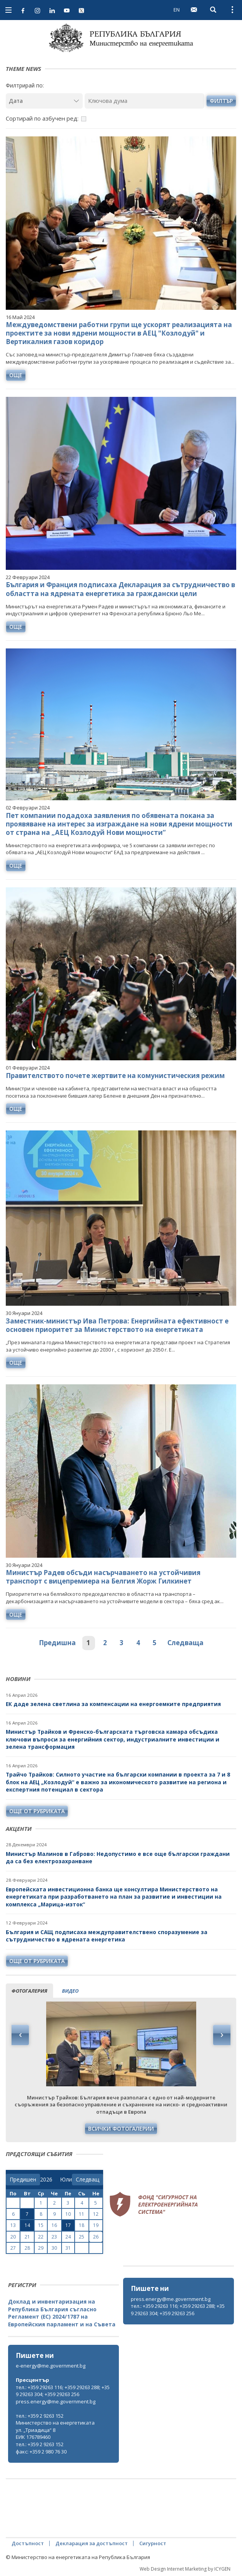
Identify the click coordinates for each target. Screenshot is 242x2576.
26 (95, 2236)
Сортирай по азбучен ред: (42, 118)
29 (40, 2248)
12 (95, 2214)
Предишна (57, 1642)
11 (81, 2214)
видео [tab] (70, 1990)
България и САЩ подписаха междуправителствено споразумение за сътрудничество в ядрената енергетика (106, 1935)
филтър (221, 100)
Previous (20, 2035)
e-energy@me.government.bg (50, 2365)
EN (177, 9)
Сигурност (152, 2543)
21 (27, 2236)
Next (221, 2035)
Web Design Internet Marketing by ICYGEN (185, 2569)
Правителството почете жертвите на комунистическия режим (115, 1075)
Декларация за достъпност (91, 2543)
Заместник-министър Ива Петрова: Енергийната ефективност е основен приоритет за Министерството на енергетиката (117, 1325)
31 (68, 2248)
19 (95, 2225)
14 (27, 2225)
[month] (66, 2179)
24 (68, 2236)
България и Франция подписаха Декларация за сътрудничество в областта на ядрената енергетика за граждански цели (120, 589)
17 (68, 2225)
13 (13, 2225)
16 (54, 2225)
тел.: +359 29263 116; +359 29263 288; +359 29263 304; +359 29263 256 (178, 2309)
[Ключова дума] (144, 100)
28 (27, 2248)
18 (81, 2225)
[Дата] (44, 100)
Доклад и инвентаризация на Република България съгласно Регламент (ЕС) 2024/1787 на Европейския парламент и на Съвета (61, 2313)
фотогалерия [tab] (29, 1990)
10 (68, 2214)
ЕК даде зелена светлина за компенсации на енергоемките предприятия (113, 1704)
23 (54, 2236)
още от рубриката (37, 1811)
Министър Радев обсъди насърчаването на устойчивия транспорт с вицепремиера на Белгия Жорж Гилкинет (103, 1576)
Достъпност (28, 2543)
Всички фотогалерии (121, 2128)
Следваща (185, 1642)
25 (81, 2236)
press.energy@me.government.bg (170, 2299)
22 (40, 2236)
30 (54, 2248)
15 (40, 2225)
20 (13, 2236)
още (15, 375)
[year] (46, 2179)
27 (13, 2248)
